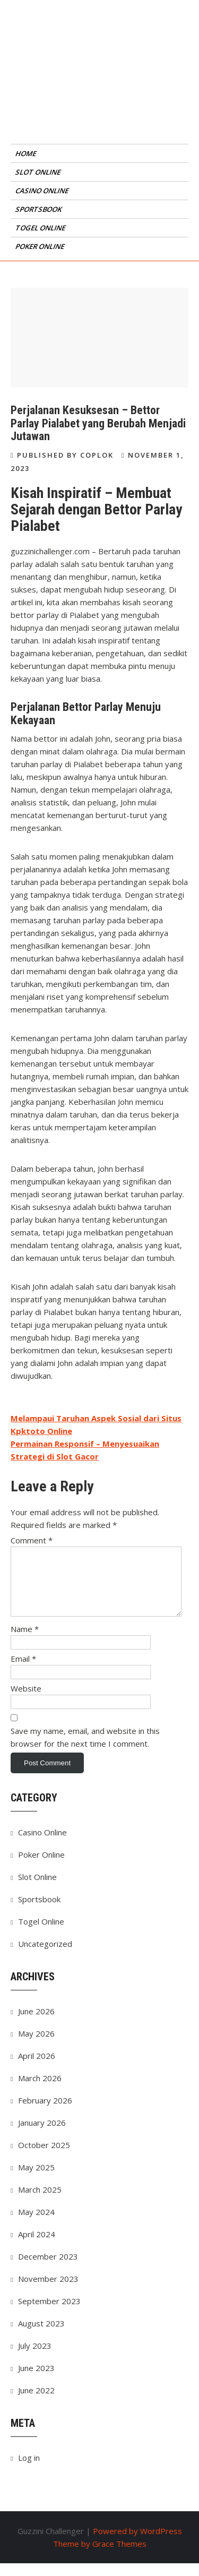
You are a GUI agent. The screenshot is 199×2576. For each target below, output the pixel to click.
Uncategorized (45, 1956)
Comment (32, 1540)
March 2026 (40, 2090)
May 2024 (36, 2224)
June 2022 (36, 2403)
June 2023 (36, 2380)
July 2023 (34, 2358)
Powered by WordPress (137, 2543)
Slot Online (38, 172)
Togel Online (41, 228)
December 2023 (48, 2269)
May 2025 (36, 2180)
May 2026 (36, 2046)
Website (26, 1701)
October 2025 (44, 2157)
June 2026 (36, 2024)
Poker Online (40, 246)
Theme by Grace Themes (99, 2556)
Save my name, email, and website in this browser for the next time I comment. (85, 1750)
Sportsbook (39, 209)
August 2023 (41, 2336)
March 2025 (40, 2202)
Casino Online (42, 190)
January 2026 (42, 2135)
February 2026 (45, 2113)
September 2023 (49, 2313)
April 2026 (36, 2068)
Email (23, 1671)
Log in (29, 2470)
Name (25, 1641)
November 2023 (48, 2291)
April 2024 (36, 2247)
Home (26, 153)
